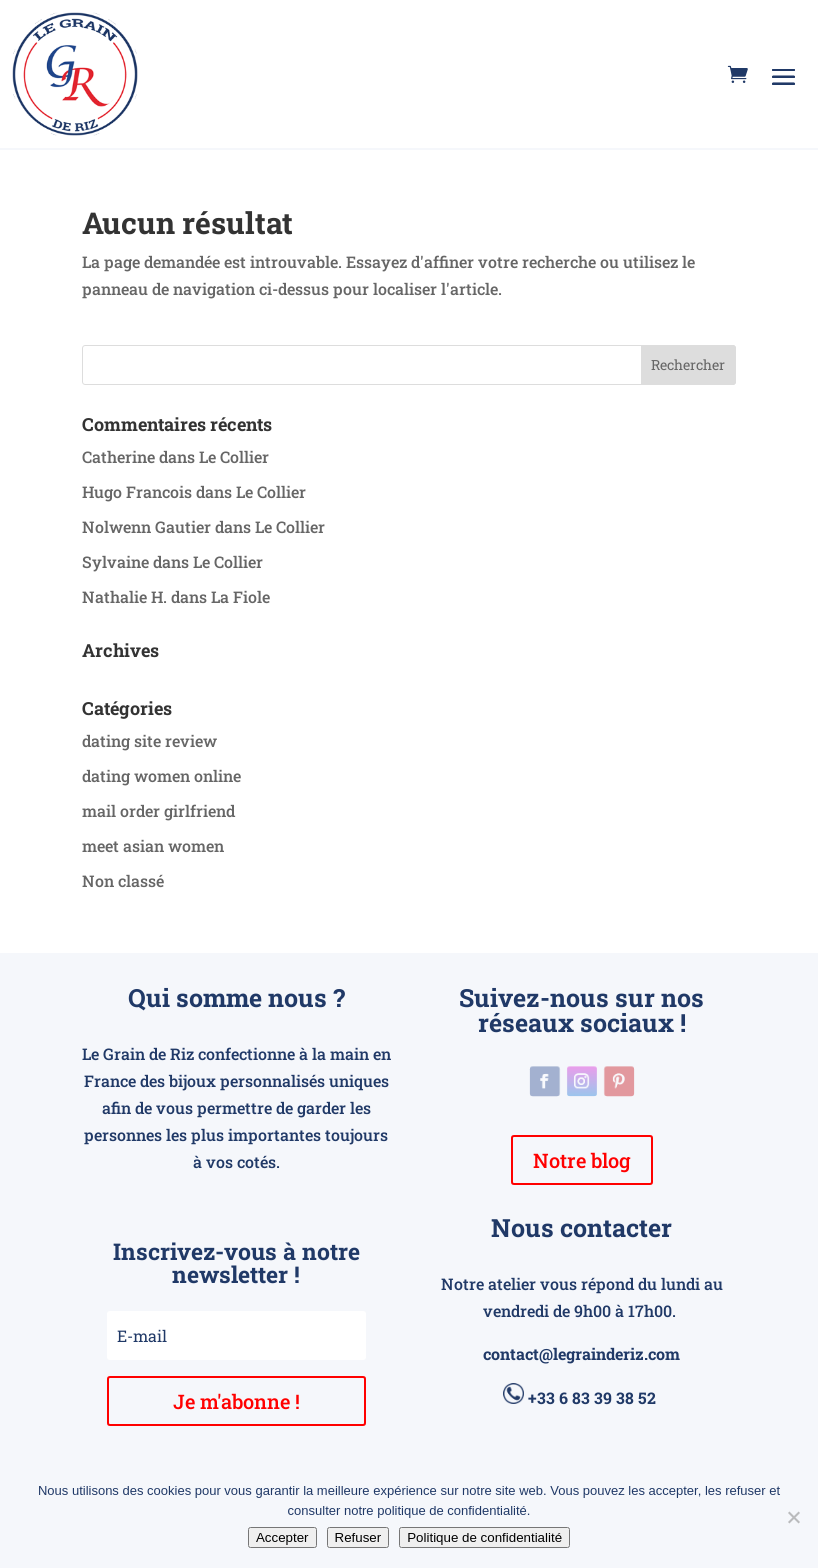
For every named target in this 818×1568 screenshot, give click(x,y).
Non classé (123, 880)
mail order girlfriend (158, 810)
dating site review (149, 740)
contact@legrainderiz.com (581, 1353)
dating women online (161, 775)
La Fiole (240, 596)
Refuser (358, 1537)
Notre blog (582, 1160)
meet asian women (153, 845)
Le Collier (234, 456)
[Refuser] (793, 1517)
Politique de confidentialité (484, 1537)
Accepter (282, 1537)
